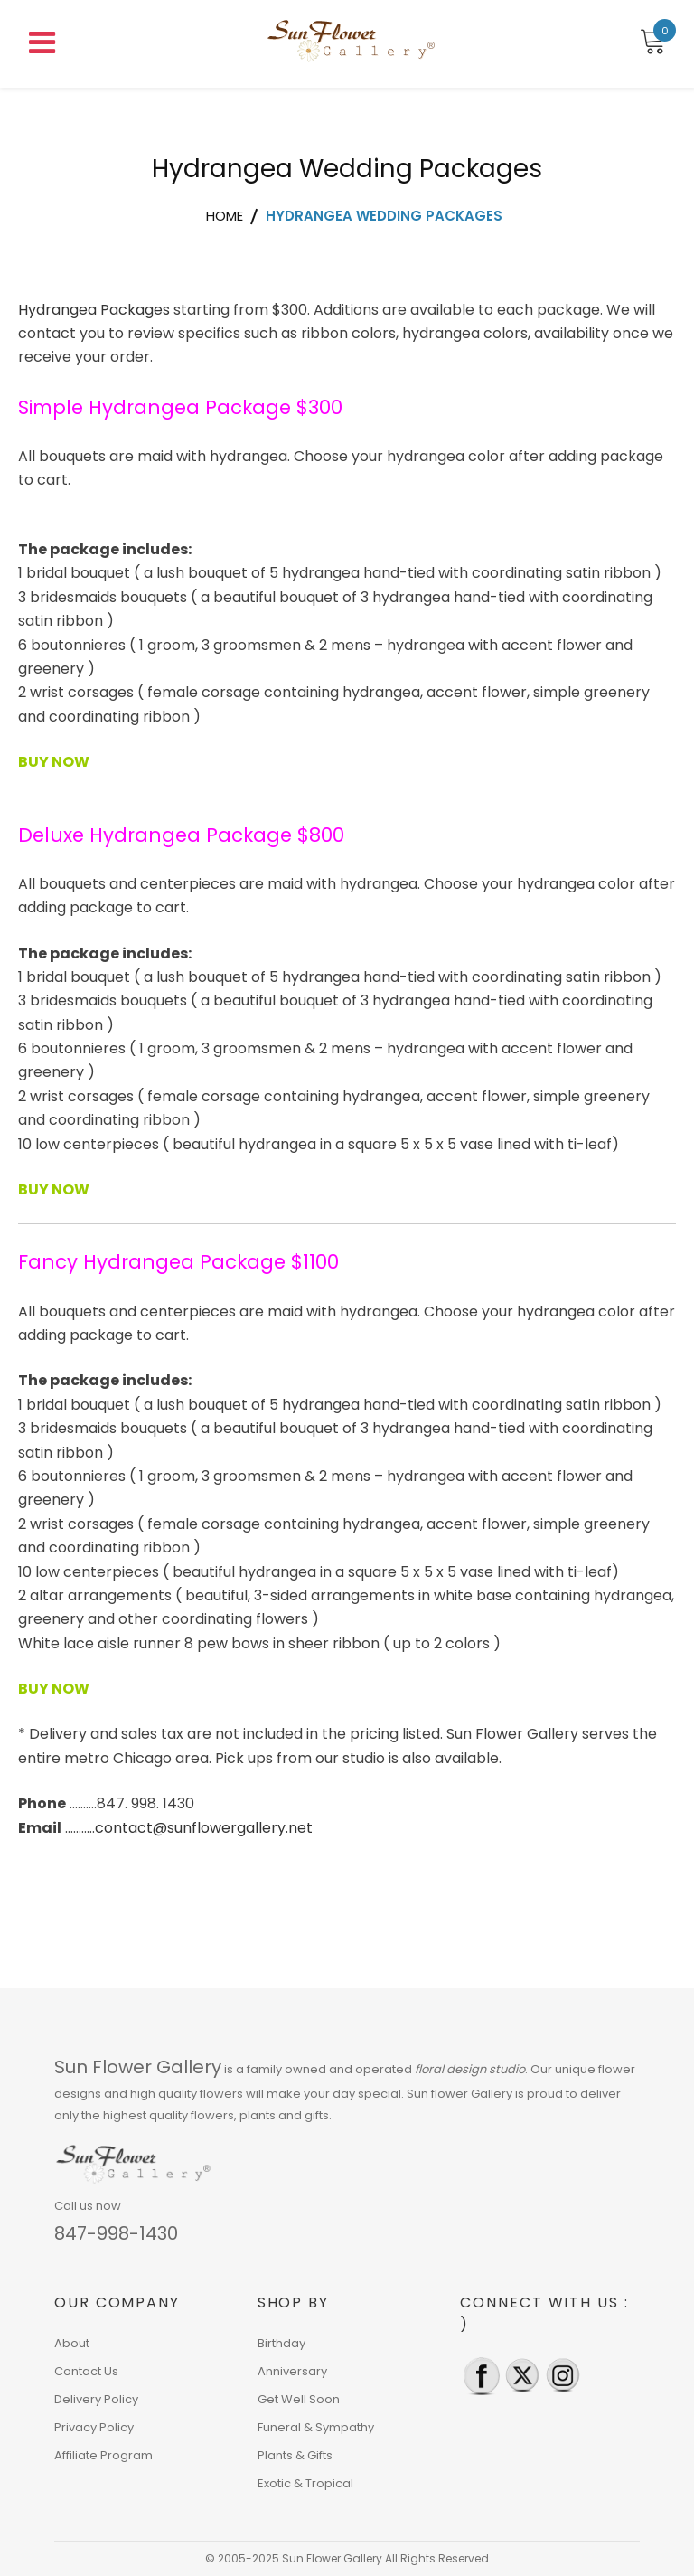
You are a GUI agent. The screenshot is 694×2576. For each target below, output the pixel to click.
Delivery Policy (96, 2399)
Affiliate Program (103, 2455)
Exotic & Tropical (305, 2483)
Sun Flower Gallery (137, 2067)
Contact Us (86, 2371)
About (71, 2343)
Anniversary (292, 2371)
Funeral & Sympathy (316, 2427)
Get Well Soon (299, 2399)
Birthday (281, 2343)
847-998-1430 (116, 2233)
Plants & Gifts (295, 2455)
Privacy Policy (94, 2427)
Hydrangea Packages (94, 309)
